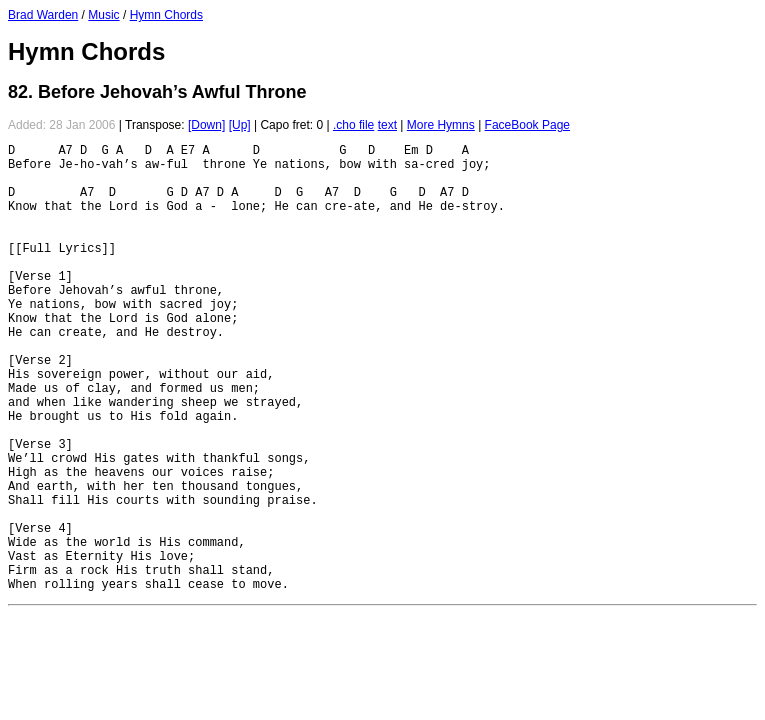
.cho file (353, 125)
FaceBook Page (527, 125)
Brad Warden (43, 15)
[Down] (206, 125)
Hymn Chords (166, 15)
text (387, 125)
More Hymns (441, 125)
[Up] (240, 125)
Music (103, 15)
